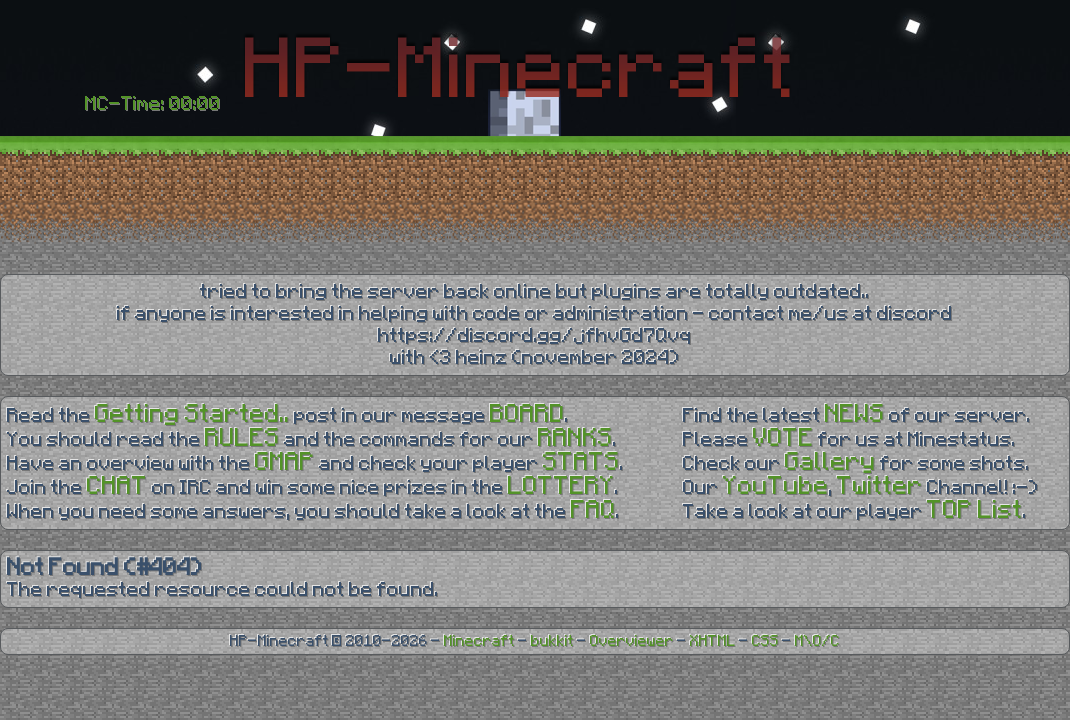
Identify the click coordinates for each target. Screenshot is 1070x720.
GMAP (285, 462)
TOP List (975, 510)
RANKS (575, 438)
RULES (242, 438)
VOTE (783, 438)
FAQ (593, 510)
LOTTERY (561, 486)
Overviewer (632, 641)
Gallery (830, 462)
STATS (581, 462)
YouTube (776, 486)
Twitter (880, 486)
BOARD (527, 414)
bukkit (552, 641)
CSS (765, 641)
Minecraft (479, 641)
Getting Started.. (192, 414)
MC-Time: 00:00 (153, 104)
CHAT (117, 486)
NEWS (855, 414)
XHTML (713, 641)
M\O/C (817, 641)
